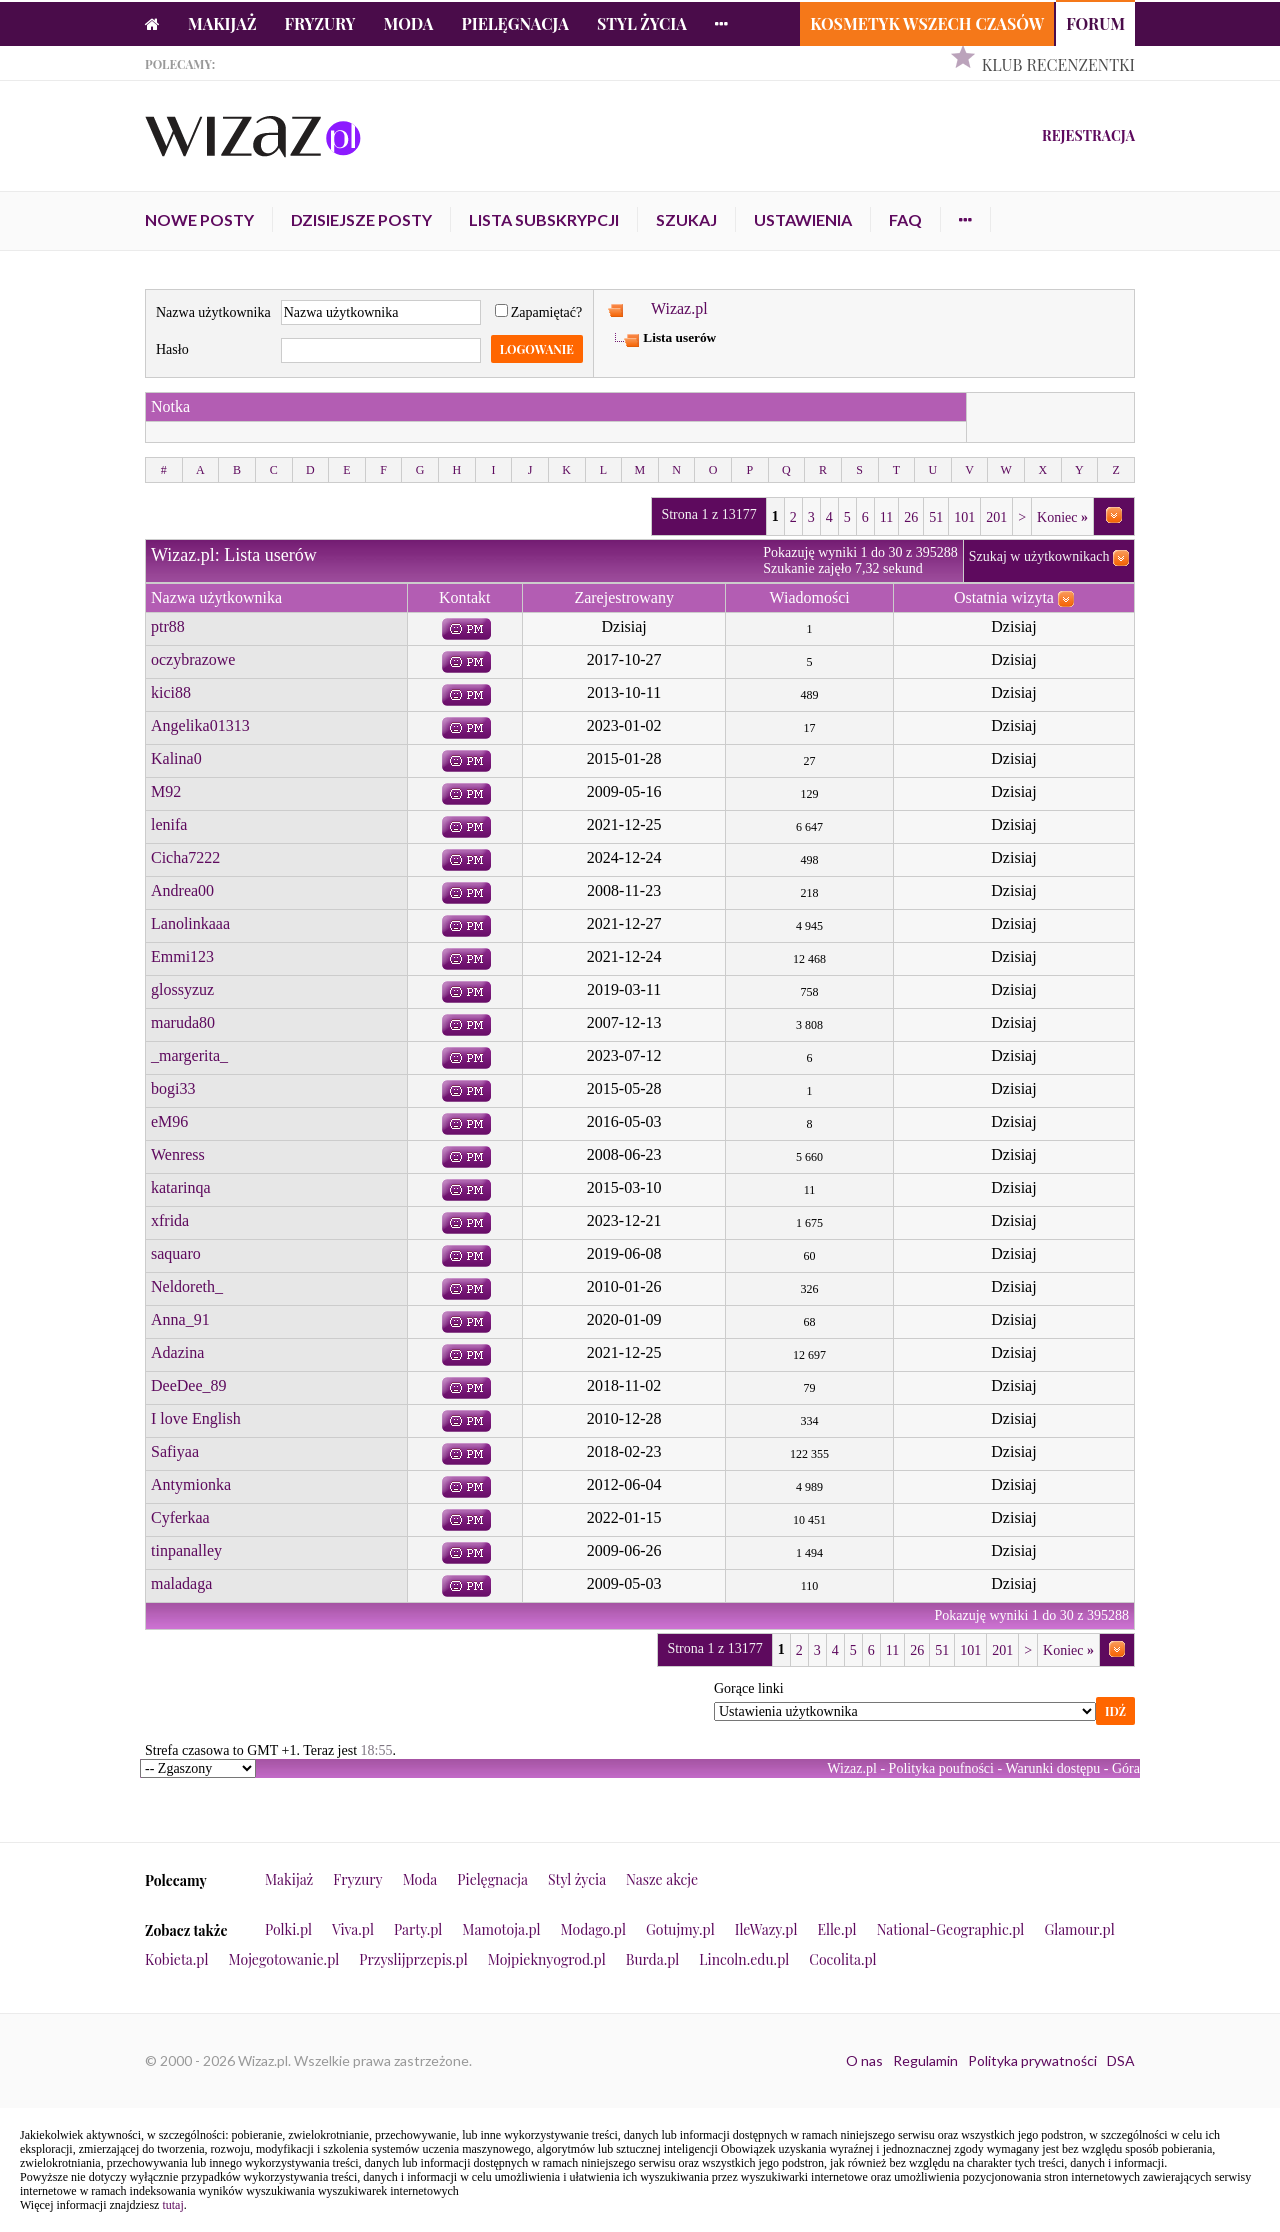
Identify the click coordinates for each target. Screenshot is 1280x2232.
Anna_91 (180, 1319)
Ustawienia (803, 219)
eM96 (169, 1121)
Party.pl (418, 1929)
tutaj (172, 2205)
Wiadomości (809, 597)
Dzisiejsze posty (361, 219)
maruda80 (183, 1022)
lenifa (169, 824)
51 (936, 517)
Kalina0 (176, 758)
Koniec (1062, 517)
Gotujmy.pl (680, 1929)
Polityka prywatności (1032, 2060)
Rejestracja (1088, 135)
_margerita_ (189, 1055)
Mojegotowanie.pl (284, 1959)
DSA (1121, 2060)
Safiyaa (175, 1451)
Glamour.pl (1079, 1929)
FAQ (905, 219)
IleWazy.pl (766, 1929)
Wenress (178, 1154)
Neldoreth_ (187, 1286)
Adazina (177, 1352)
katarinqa (181, 1187)
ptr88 (168, 626)
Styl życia (642, 23)
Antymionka (191, 1484)
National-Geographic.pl (951, 1929)
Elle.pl (836, 1929)
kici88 (171, 692)
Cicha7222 (185, 857)
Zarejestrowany (624, 597)
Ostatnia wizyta (1004, 597)
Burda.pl (653, 1959)
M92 (166, 791)
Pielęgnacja (514, 23)
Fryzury (320, 23)
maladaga (181, 1583)
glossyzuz (182, 989)
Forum (1095, 23)
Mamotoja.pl (501, 1929)
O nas (864, 2060)
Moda (409, 23)
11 (886, 517)
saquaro (176, 1253)
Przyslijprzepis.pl (413, 1959)
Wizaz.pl (679, 308)
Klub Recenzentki (1058, 64)
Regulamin (925, 2060)
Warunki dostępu (1052, 1768)
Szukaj (686, 219)
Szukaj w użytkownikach (1039, 556)
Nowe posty (199, 219)
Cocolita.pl (842, 1959)
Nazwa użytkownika (213, 312)
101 (964, 517)
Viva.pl (353, 1929)
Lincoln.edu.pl (744, 1959)
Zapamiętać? (539, 312)
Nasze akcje (662, 1879)
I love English (196, 1418)
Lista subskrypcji (544, 219)
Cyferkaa (180, 1517)
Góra (1126, 1768)
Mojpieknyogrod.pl (547, 1959)
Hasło (172, 349)
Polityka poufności (941, 1768)
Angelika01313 (200, 725)
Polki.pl (288, 1929)
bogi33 (173, 1088)
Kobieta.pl (177, 1959)
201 (996, 517)
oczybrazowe (193, 659)
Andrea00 (182, 890)
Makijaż (222, 23)
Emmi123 (182, 956)
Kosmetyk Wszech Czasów (927, 23)
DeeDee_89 (189, 1385)
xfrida (170, 1220)
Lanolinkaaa (190, 923)
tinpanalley (186, 1550)
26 (911, 517)
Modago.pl (593, 1929)
